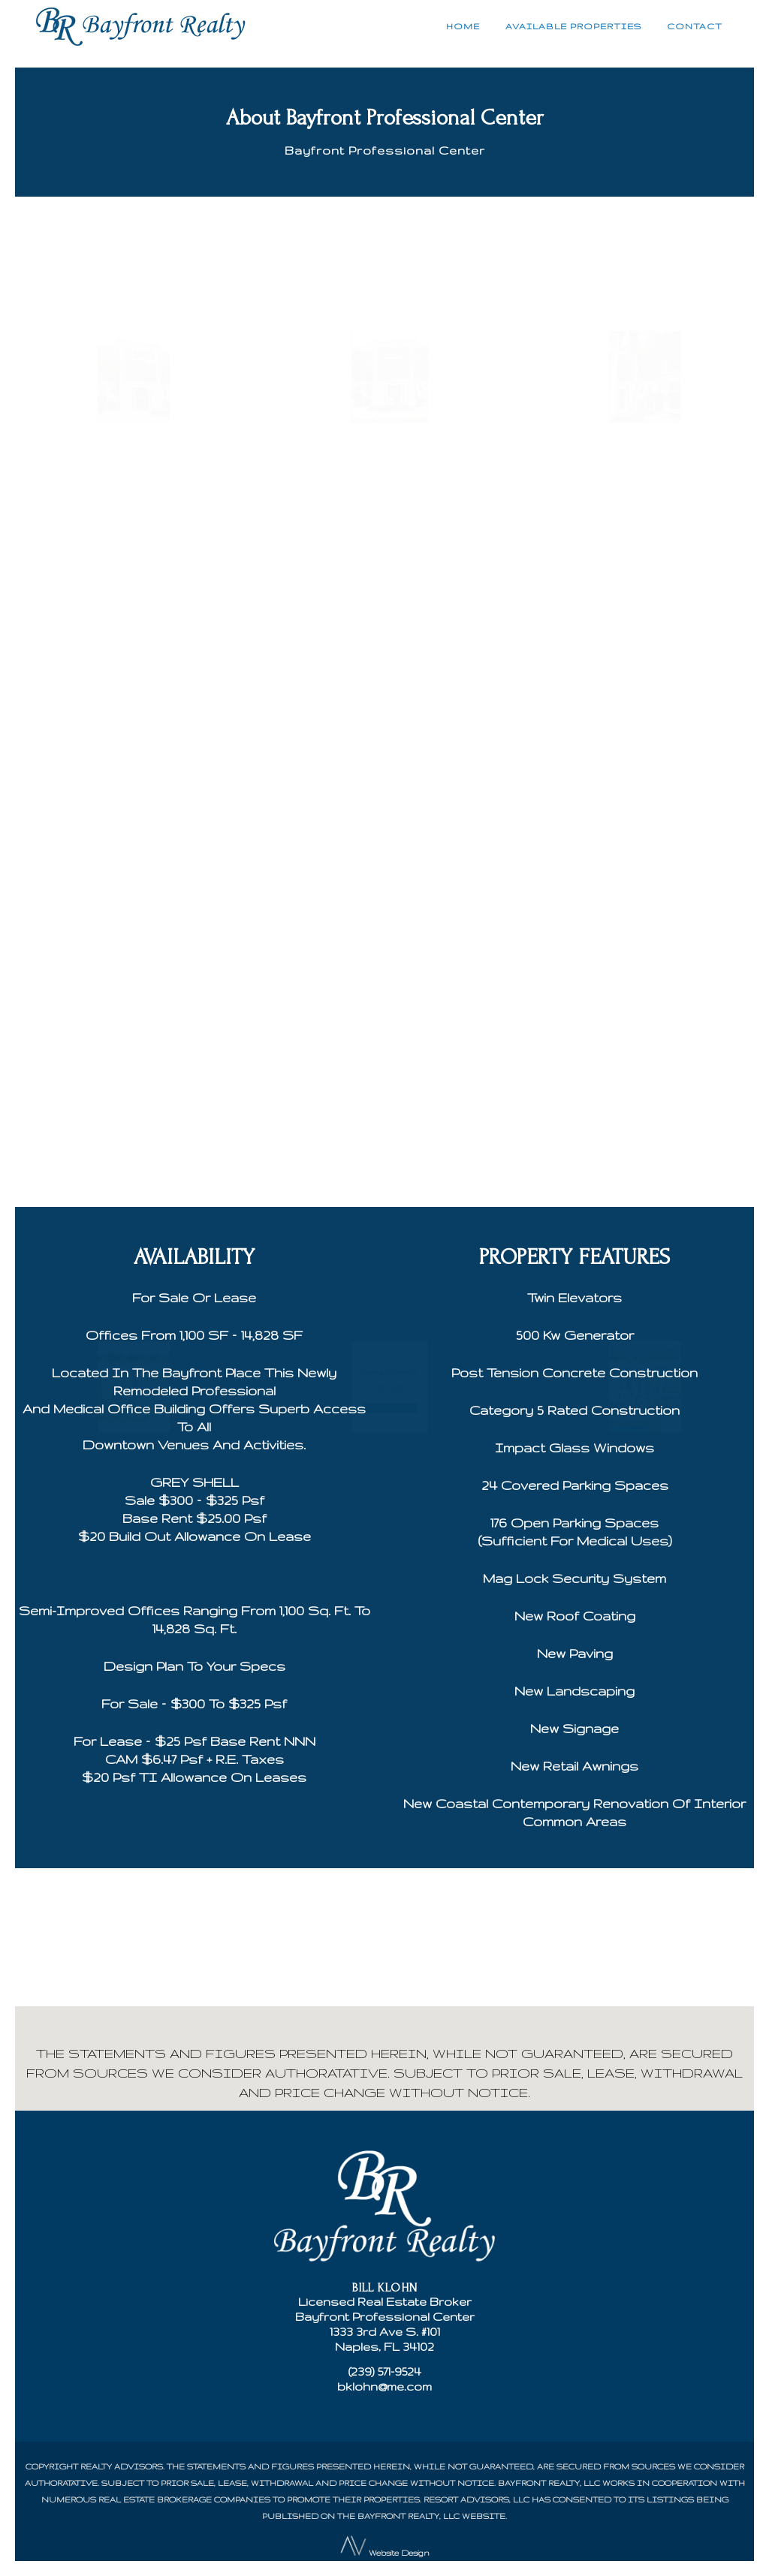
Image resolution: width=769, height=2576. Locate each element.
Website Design (399, 2552)
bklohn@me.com (384, 2386)
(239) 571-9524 (384, 2371)
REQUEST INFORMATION (389, 1422)
